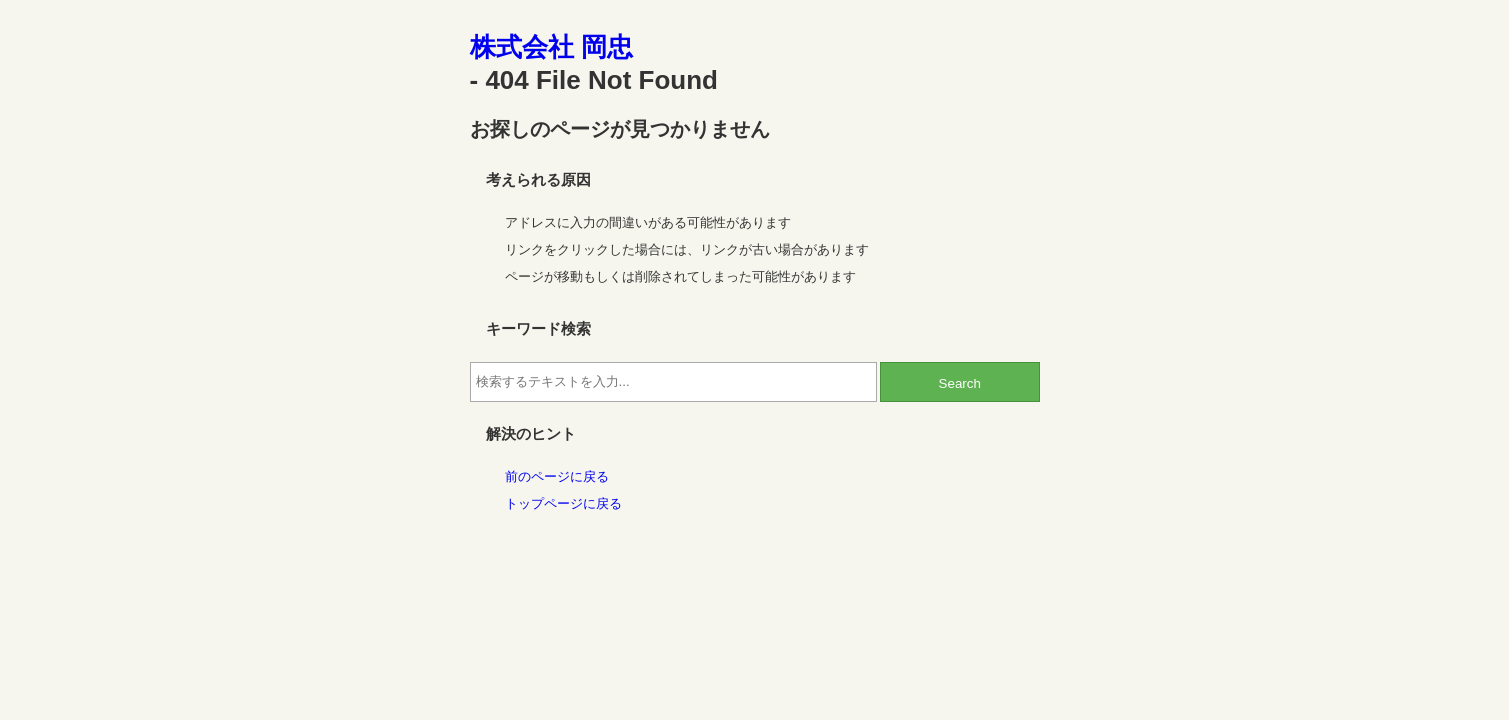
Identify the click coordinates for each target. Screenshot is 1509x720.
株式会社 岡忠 (551, 47)
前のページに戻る (557, 476)
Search (960, 383)
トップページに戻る (563, 503)
